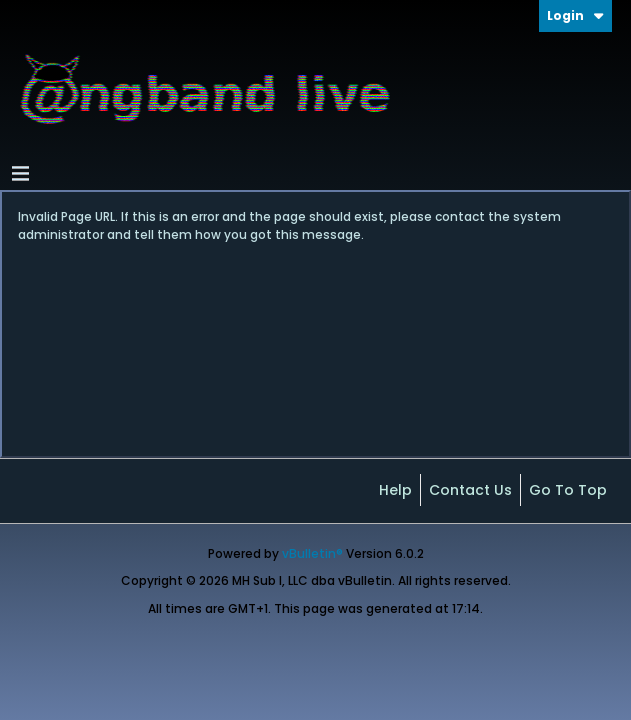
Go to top (568, 490)
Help (395, 490)
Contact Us (470, 490)
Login (575, 15)
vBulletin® (312, 553)
